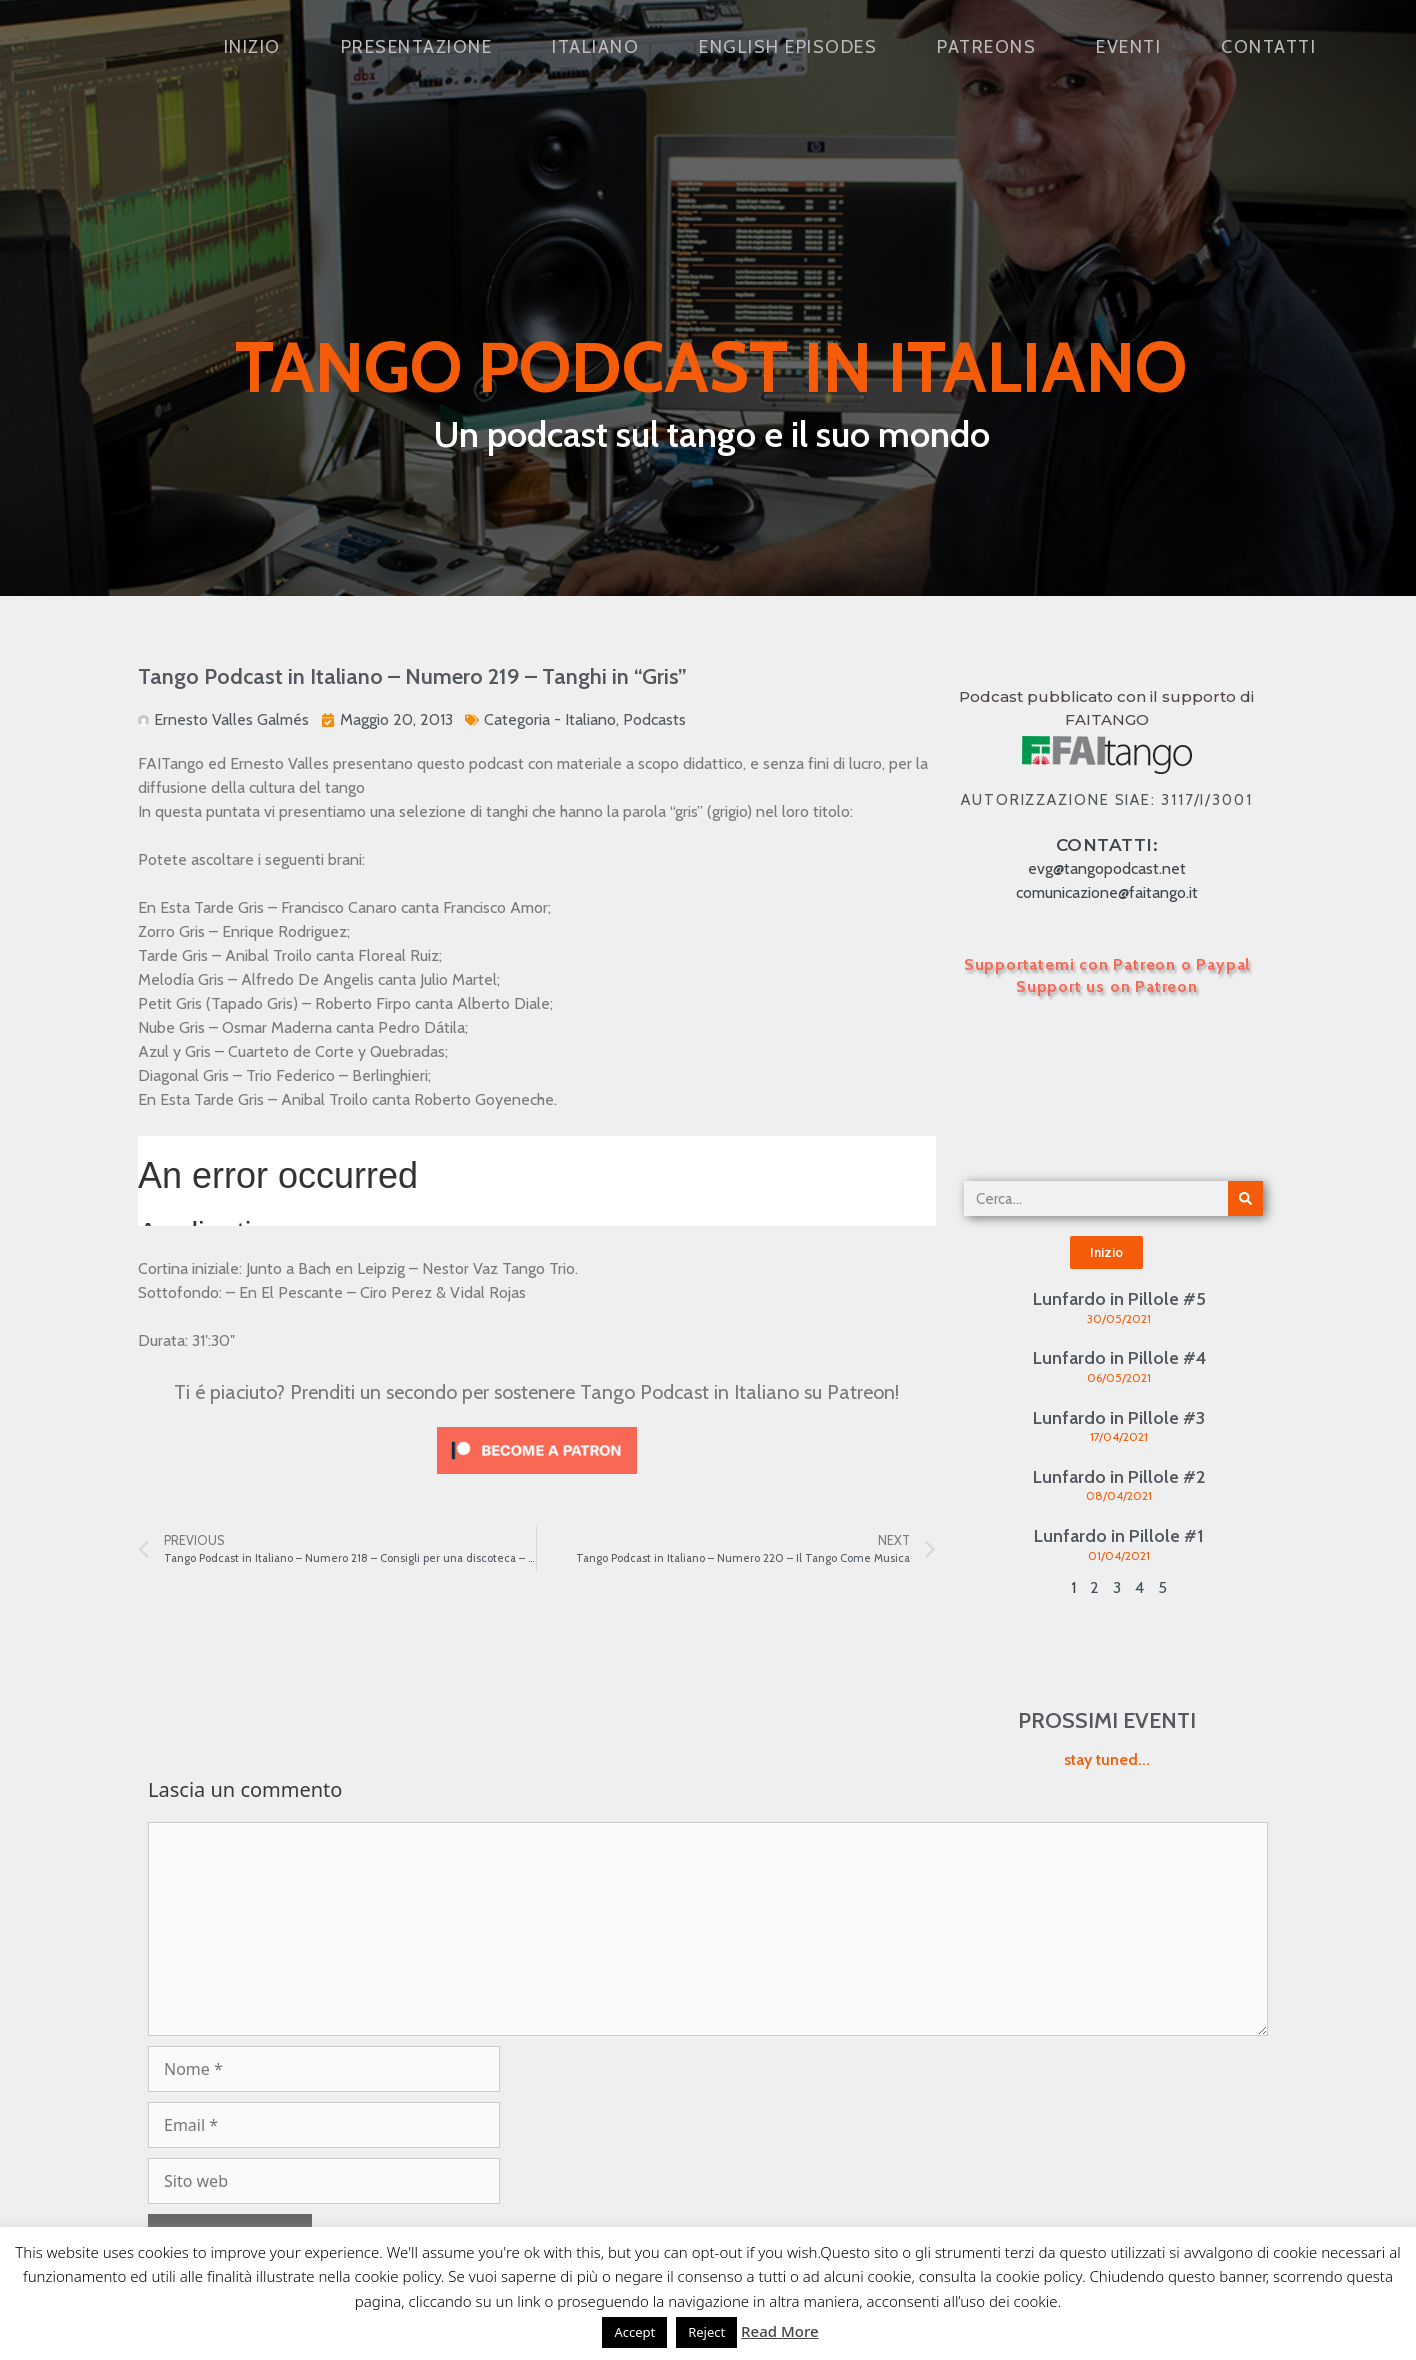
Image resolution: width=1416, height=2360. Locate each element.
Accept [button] (634, 2332)
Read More (779, 2331)
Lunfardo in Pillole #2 (1119, 1477)
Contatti (1268, 47)
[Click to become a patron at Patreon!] (537, 1478)
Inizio (252, 47)
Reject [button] (706, 2332)
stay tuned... (1107, 1759)
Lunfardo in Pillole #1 (1119, 1536)
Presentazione (417, 47)
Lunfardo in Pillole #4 (1119, 1358)
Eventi (1128, 47)
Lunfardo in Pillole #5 (1119, 1299)
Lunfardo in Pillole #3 (1119, 1418)
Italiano (595, 47)
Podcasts (654, 719)
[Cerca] (1245, 1198)
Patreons (986, 47)
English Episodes (788, 47)
